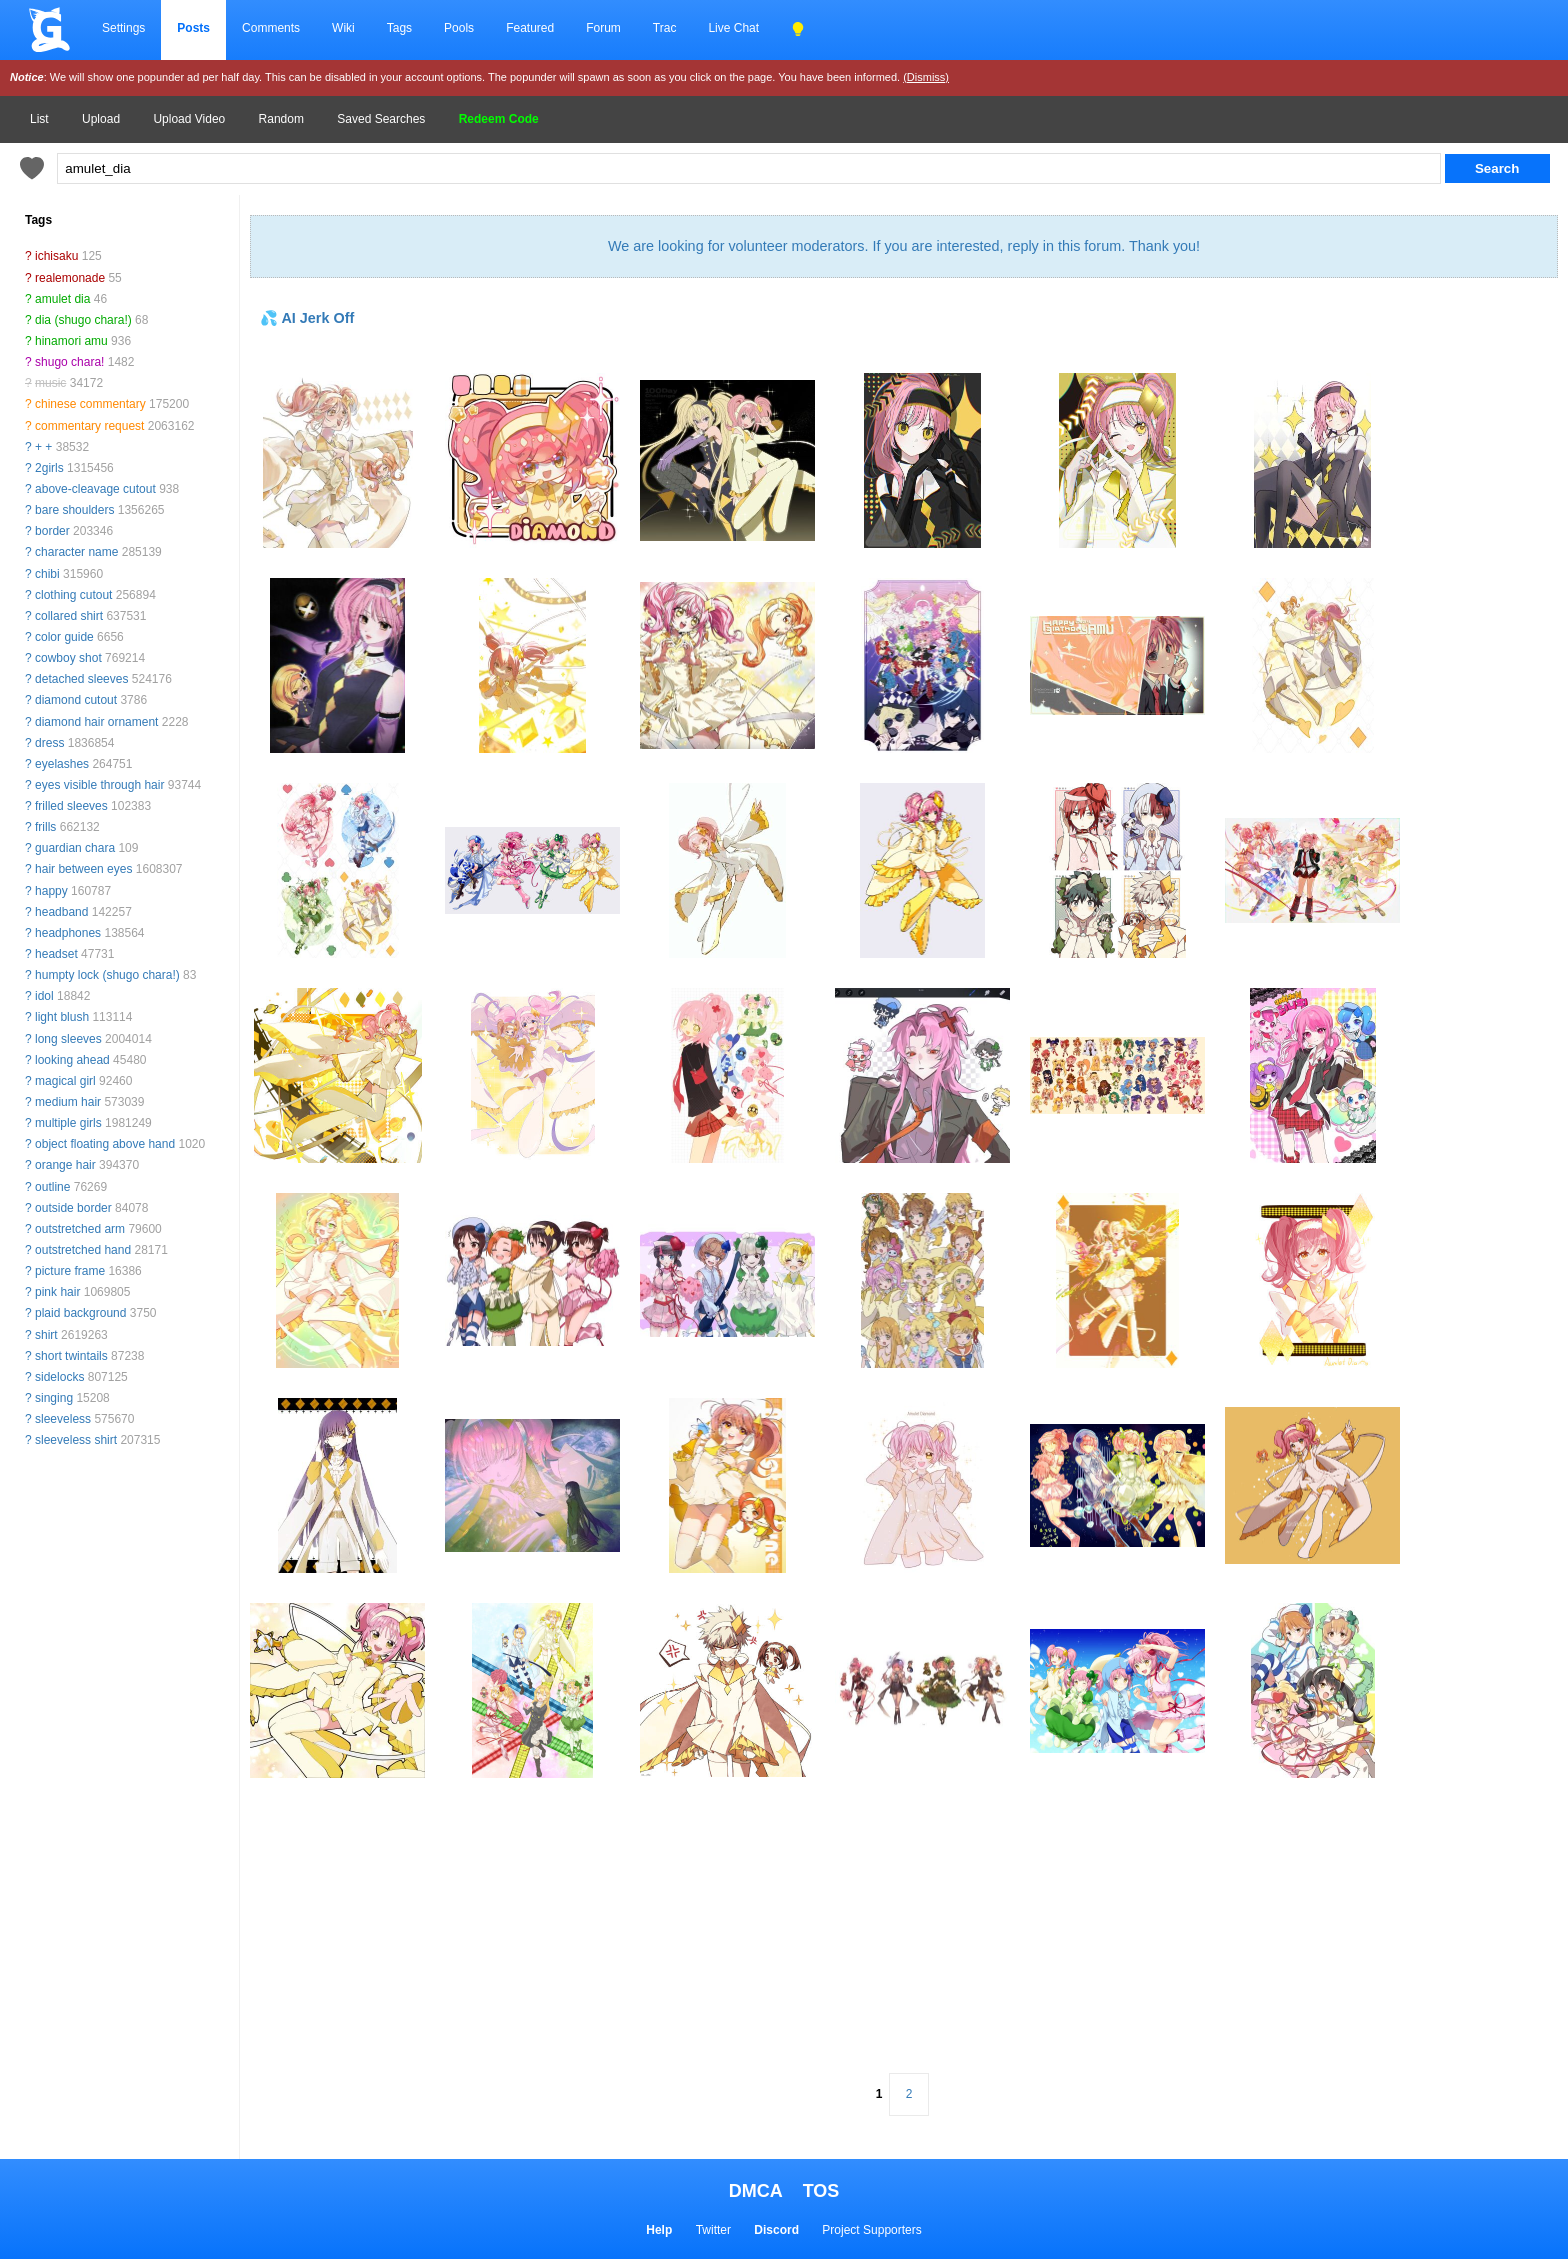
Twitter (713, 2230)
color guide (64, 637)
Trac (665, 28)
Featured (530, 28)
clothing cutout (73, 595)
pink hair (57, 1292)
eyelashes (62, 764)
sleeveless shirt (76, 1440)
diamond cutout (76, 700)
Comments (271, 28)
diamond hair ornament (96, 722)
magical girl (65, 1081)
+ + (43, 447)
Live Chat (733, 28)
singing (54, 1398)
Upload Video (189, 119)
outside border (73, 1208)
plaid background (80, 1313)
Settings (123, 28)
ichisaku (56, 256)
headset (56, 954)
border (52, 531)
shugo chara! (69, 362)
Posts (193, 28)
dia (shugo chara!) (83, 320)
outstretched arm (80, 1229)
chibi (47, 574)
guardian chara (75, 848)
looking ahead (72, 1060)
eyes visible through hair (99, 785)
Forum (603, 28)
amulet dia (62, 299)
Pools (459, 28)
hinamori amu (71, 341)
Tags (399, 28)
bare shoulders (74, 510)
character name (76, 552)
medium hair (68, 1102)
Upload (101, 119)
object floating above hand (105, 1144)
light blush (62, 1017)
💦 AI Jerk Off (307, 318)
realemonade (70, 278)
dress (49, 743)
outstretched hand (83, 1250)
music (50, 383)
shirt (46, 1335)
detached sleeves (81, 679)
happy (51, 891)
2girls (49, 468)
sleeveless (63, 1419)
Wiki (343, 28)
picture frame (70, 1271)
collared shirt (69, 616)
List (39, 119)
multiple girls (68, 1123)
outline (52, 1187)
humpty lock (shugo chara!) (107, 975)
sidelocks (59, 1377)
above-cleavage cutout (95, 489)
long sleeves (68, 1039)
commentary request (89, 426)
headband (61, 912)
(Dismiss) (926, 77)
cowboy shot (68, 658)
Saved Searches (381, 119)
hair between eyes (83, 869)
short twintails (71, 1356)
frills (45, 827)
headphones (68, 933)
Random (281, 119)
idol (44, 996)
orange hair (65, 1165)
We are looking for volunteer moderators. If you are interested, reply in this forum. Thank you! (904, 246)
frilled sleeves (71, 806)
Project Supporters (871, 2230)
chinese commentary (90, 404)
